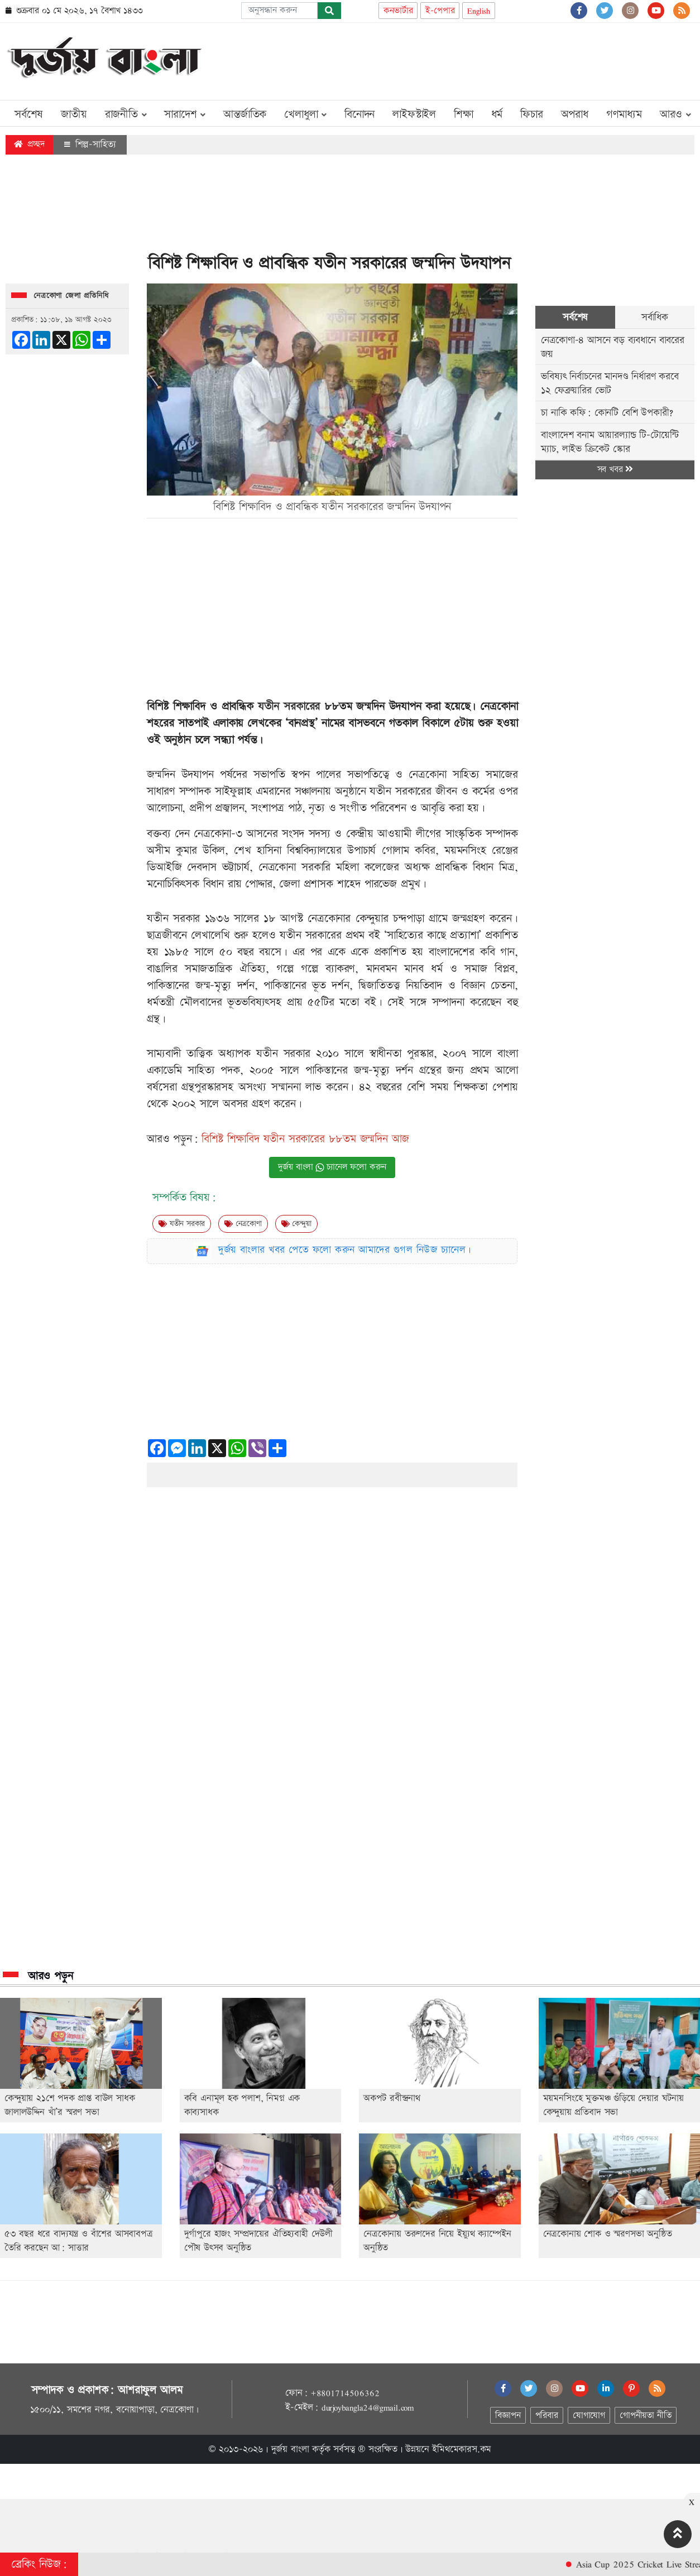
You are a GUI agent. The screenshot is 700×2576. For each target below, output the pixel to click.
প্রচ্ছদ (29, 144)
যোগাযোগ (589, 2415)
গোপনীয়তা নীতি (645, 2415)
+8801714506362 (344, 2393)
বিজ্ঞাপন (507, 2415)
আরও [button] (675, 114)
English (478, 10)
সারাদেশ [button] (184, 114)
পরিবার (546, 2415)
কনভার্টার (398, 10)
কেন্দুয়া (296, 1223)
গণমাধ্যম (624, 114)
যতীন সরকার (182, 1223)
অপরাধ (574, 114)
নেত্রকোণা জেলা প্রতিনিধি (71, 295)
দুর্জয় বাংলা (290, 2449)
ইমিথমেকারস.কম (461, 2449)
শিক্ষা (463, 114)
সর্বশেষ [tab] (575, 317)
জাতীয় (74, 114)
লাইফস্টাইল (414, 114)
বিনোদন (359, 114)
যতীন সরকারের (289, 706)
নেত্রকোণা (243, 1223)
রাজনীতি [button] (126, 114)
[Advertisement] (491, 59)
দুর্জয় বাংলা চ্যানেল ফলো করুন (332, 1167)
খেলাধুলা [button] (305, 114)
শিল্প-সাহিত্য (90, 144)
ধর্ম (497, 114)
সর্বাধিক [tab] (654, 317)
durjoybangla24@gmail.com (368, 2407)
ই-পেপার (439, 10)
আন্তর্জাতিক (244, 114)
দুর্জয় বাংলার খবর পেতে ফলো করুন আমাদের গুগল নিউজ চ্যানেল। (345, 1250)
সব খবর (615, 469)
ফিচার (531, 114)
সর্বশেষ (29, 114)
